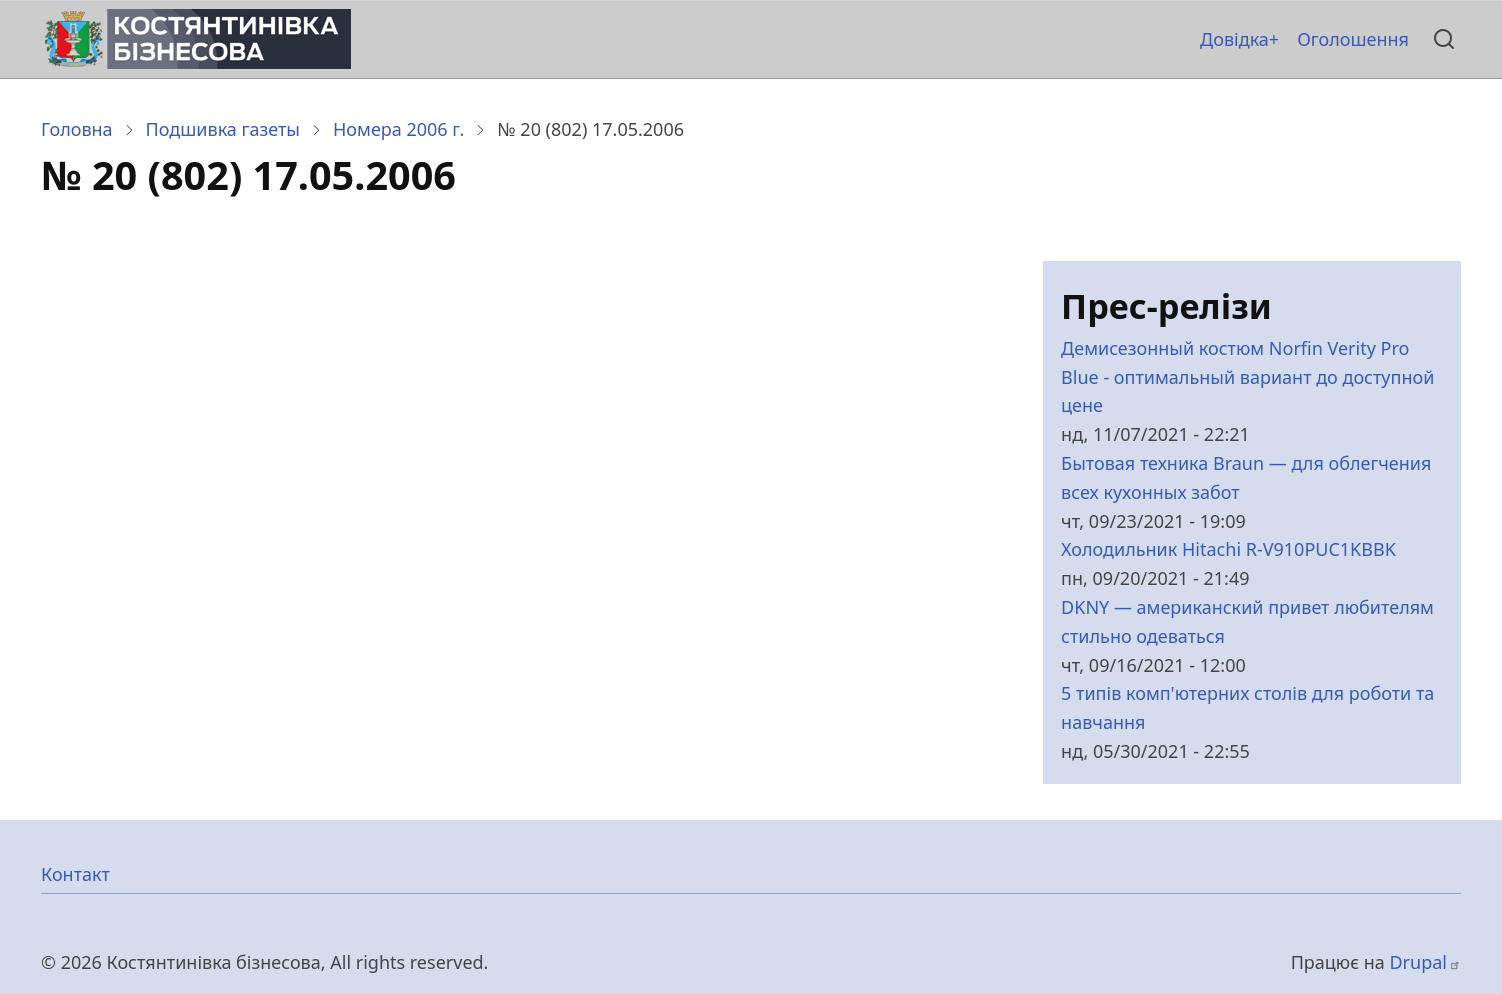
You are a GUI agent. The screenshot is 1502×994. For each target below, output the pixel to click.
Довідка (1234, 39)
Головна (77, 129)
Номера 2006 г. (398, 129)
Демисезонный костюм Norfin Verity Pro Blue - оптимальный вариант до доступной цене (1247, 377)
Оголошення (1353, 39)
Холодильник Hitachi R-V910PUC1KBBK (1228, 549)
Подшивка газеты (223, 129)
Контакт (75, 874)
